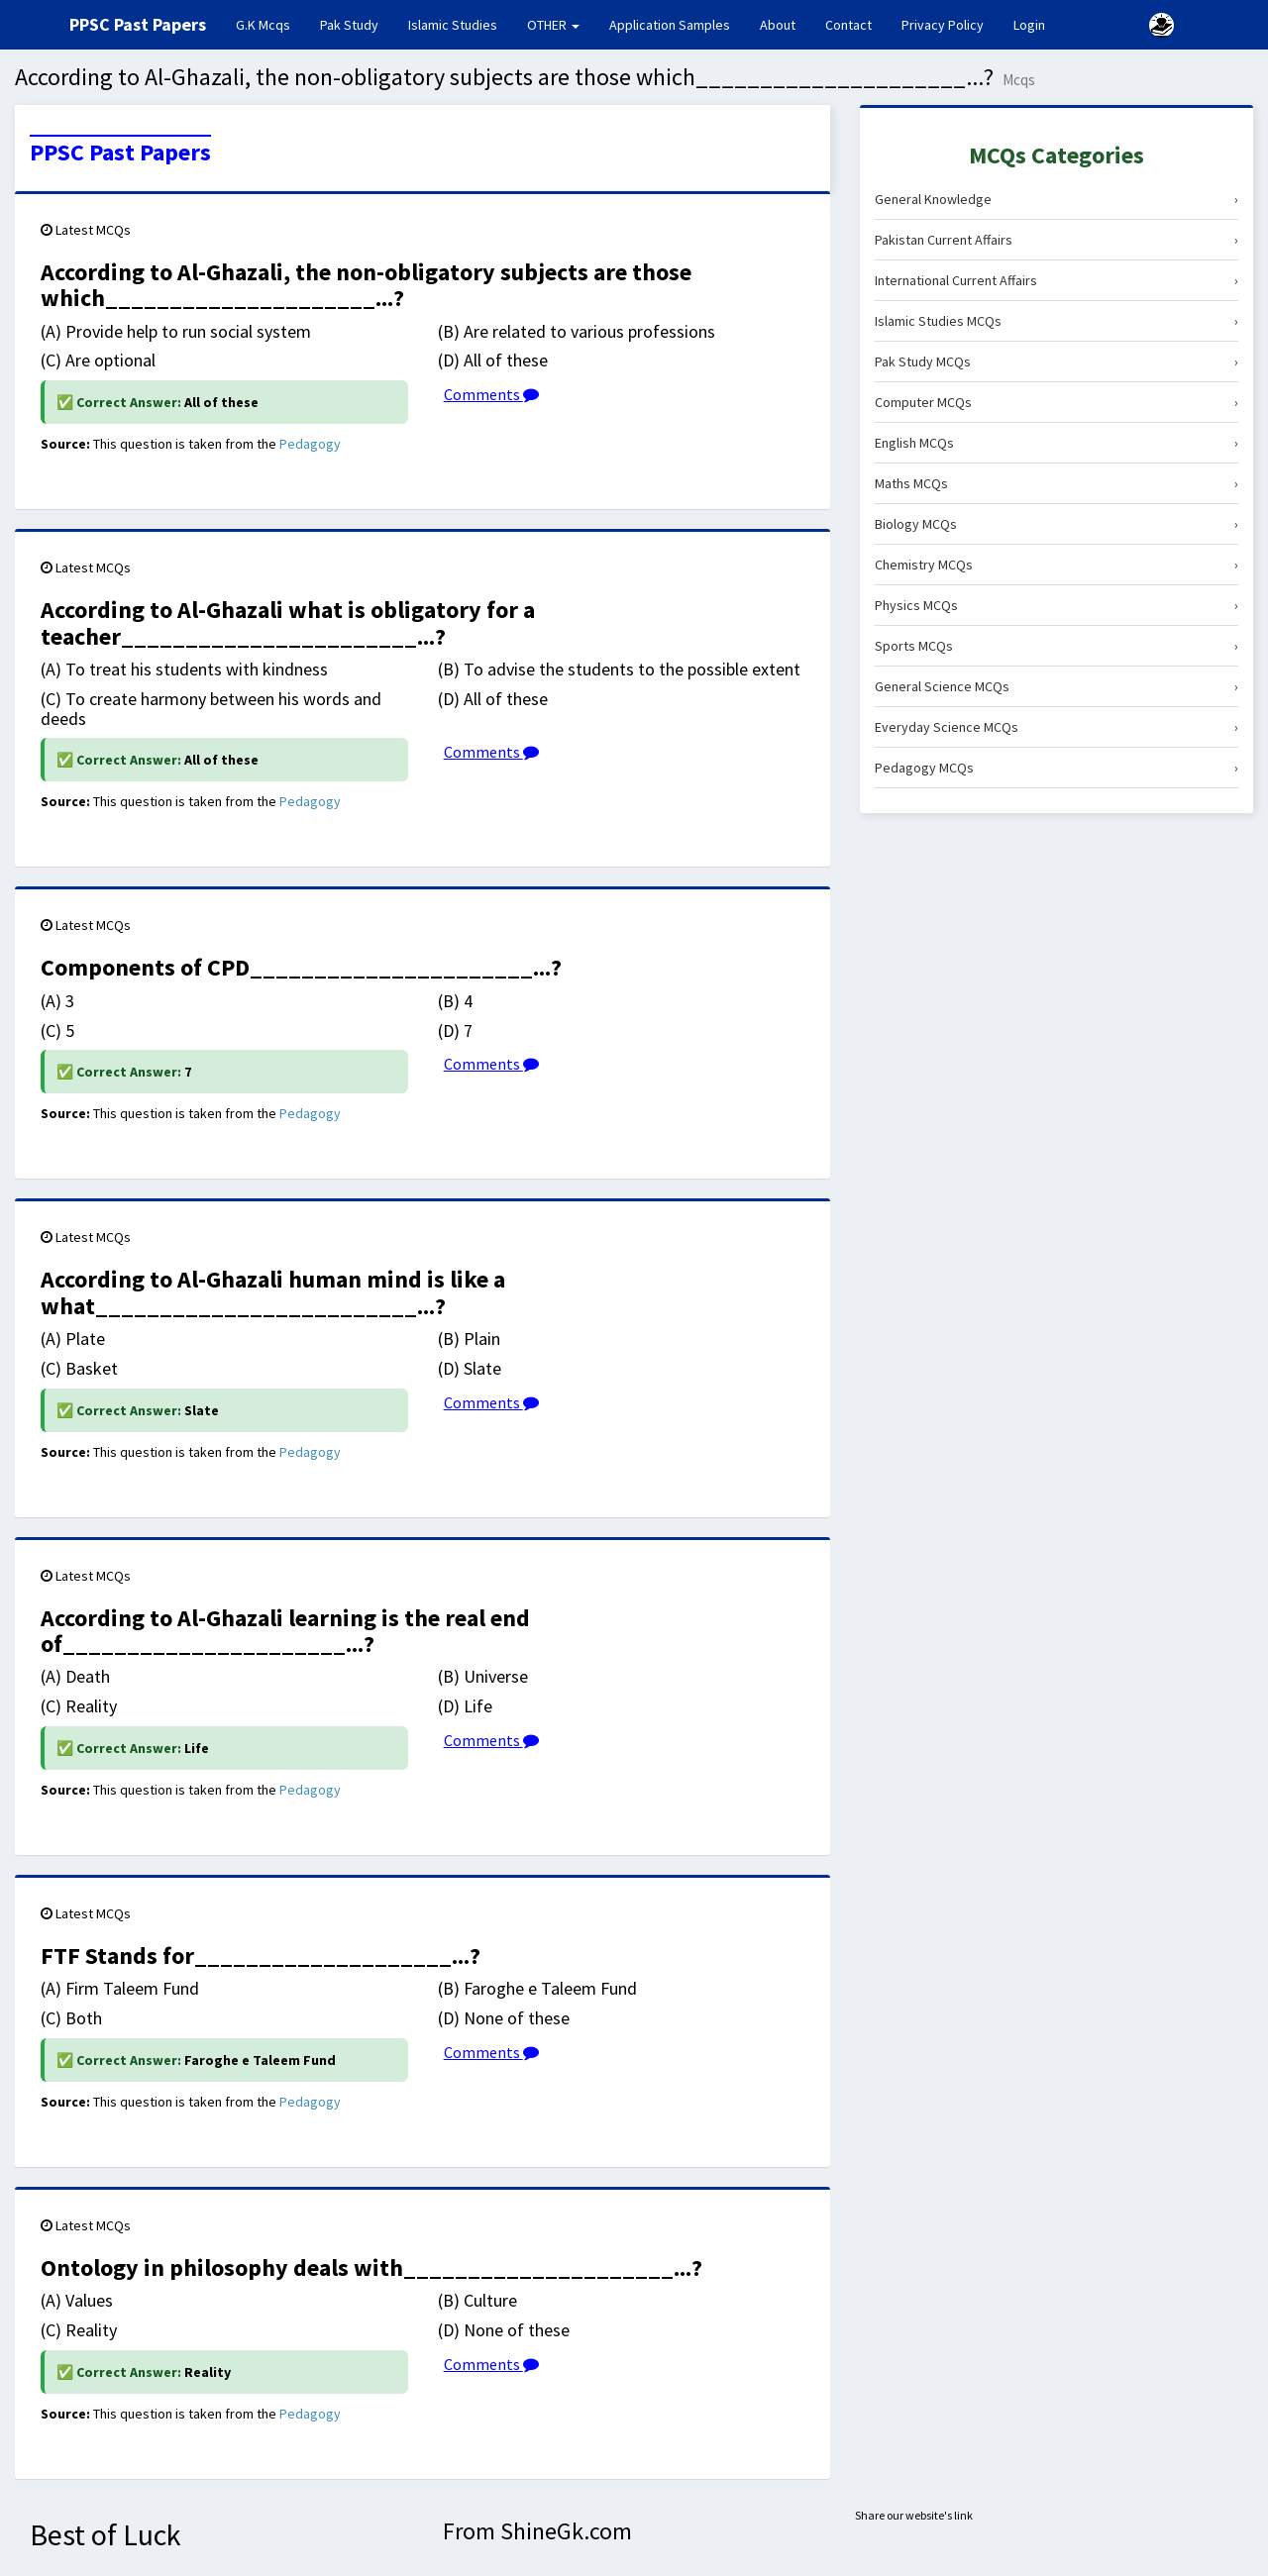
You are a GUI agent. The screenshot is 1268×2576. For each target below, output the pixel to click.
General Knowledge (1056, 199)
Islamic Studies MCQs (1056, 321)
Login (1029, 25)
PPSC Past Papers (120, 152)
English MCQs (1056, 443)
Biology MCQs (1056, 524)
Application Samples (669, 25)
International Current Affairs (1056, 280)
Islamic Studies (452, 25)
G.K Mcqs (270, 24)
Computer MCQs (1056, 402)
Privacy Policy (942, 25)
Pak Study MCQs (1056, 361)
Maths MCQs (1056, 483)
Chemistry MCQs (1056, 564)
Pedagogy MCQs (1056, 767)
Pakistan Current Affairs (1056, 240)
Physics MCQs (1056, 605)
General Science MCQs (1056, 686)
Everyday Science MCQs (1056, 727)
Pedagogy (310, 444)
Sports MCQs (1056, 646)
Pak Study (349, 25)
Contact (848, 25)
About (777, 25)
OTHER (553, 25)
